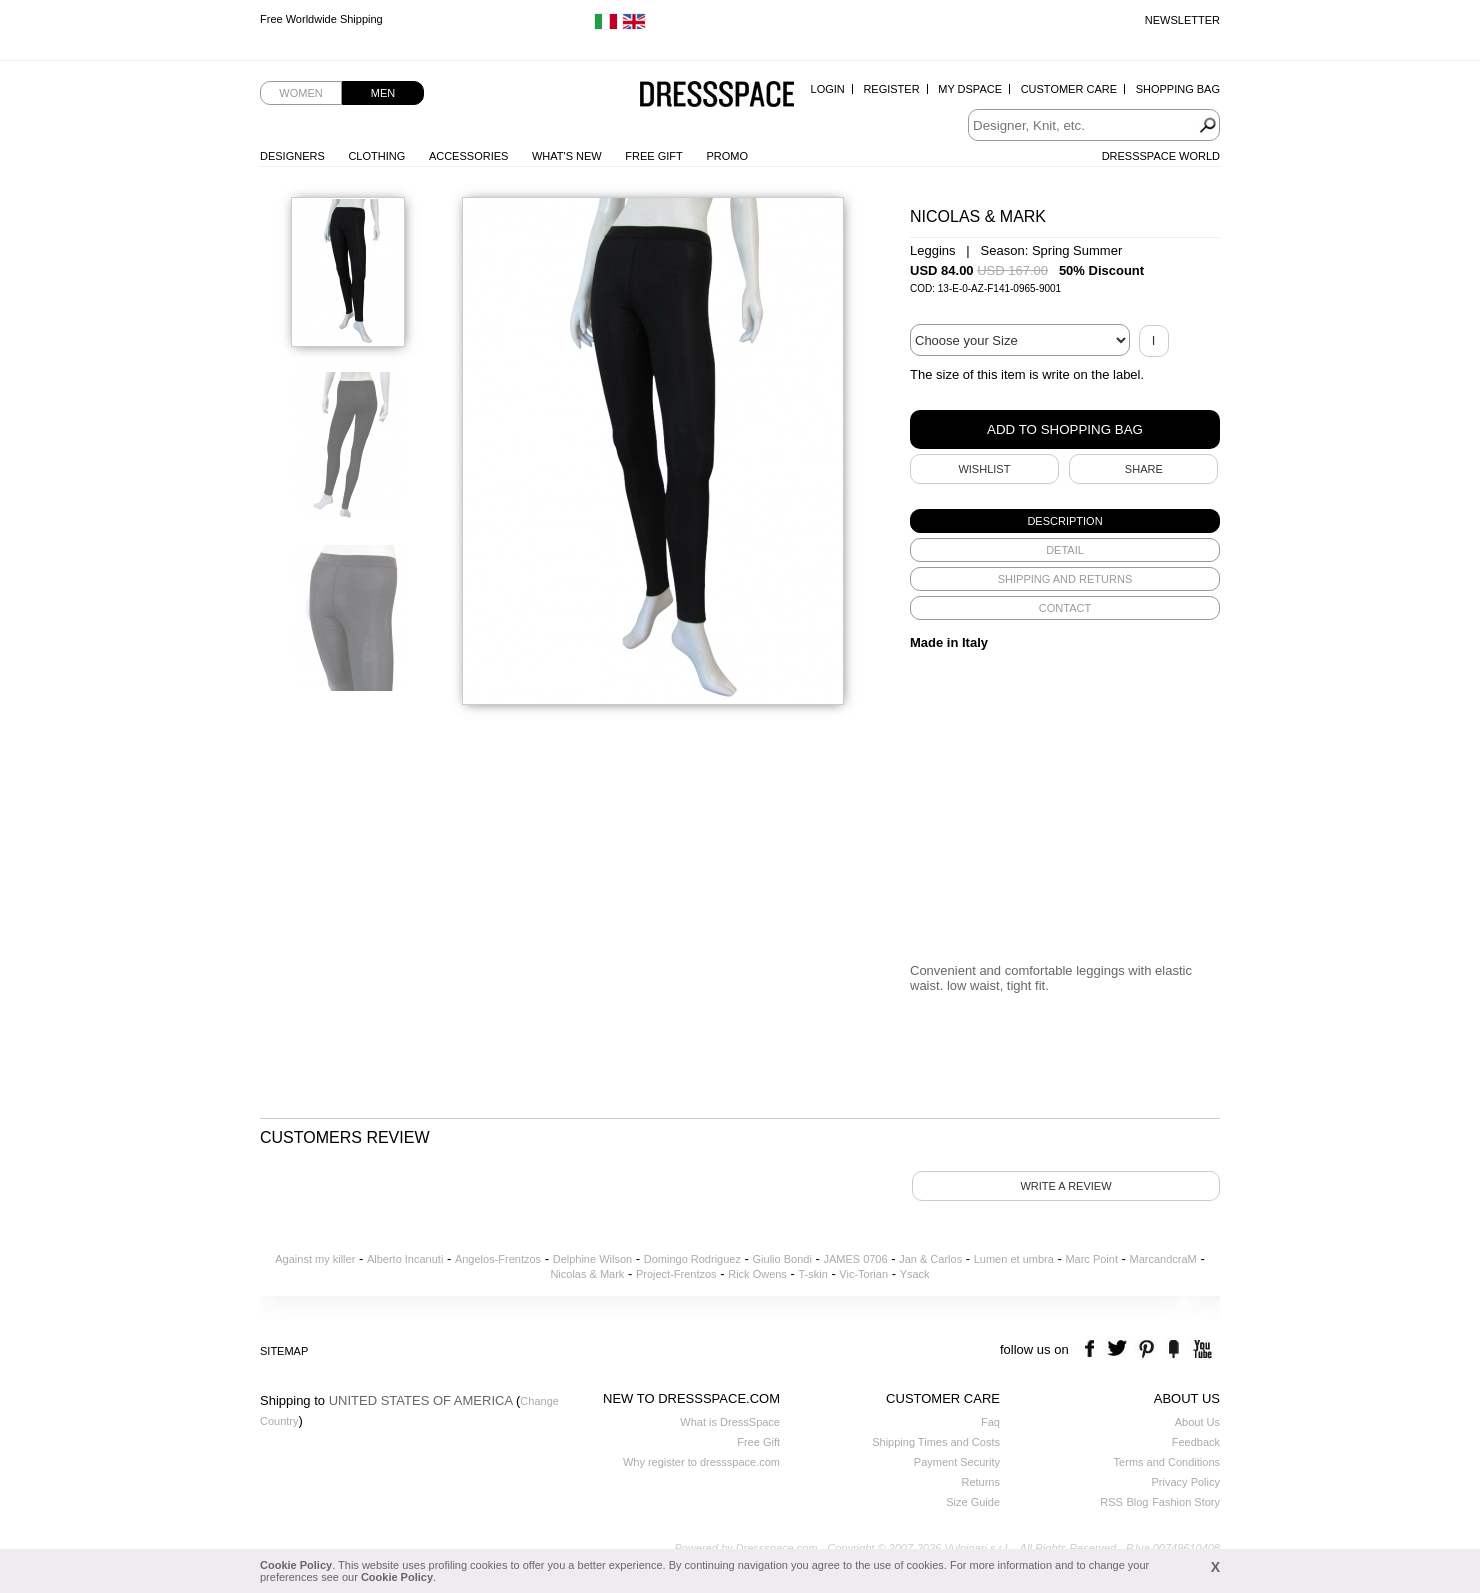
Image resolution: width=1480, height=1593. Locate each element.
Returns (980, 1482)
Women (300, 93)
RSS (1111, 1502)
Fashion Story (1186, 1502)
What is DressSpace (730, 1422)
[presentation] (1065, 521)
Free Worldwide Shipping (321, 20)
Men (383, 93)
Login (828, 89)
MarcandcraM (1163, 1259)
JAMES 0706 (855, 1259)
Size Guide (973, 1502)
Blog (1137, 1502)
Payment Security (957, 1462)
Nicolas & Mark (587, 1274)
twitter (1119, 1349)
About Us (1197, 1422)
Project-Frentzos (676, 1274)
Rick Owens (757, 1274)
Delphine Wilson (592, 1259)
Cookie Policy (296, 1565)
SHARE (1144, 469)
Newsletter (1182, 20)
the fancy (1173, 1349)
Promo (727, 156)
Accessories (468, 156)
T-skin (812, 1274)
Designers (292, 156)
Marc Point (1091, 1259)
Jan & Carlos (930, 1259)
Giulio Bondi (782, 1259)
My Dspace (970, 89)
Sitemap (284, 1351)
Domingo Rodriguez (692, 1259)
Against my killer (315, 1259)
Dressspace (717, 95)
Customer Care (1069, 89)
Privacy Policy (1186, 1482)
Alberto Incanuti (405, 1259)
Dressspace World (1161, 156)
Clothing (376, 156)
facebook (1092, 1349)
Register (891, 89)
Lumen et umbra (1014, 1259)
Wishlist (984, 469)
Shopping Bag (1178, 89)
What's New (567, 156)
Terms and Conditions (1167, 1462)
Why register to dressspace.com (701, 1462)
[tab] (1065, 521)
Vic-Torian (863, 1274)
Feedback (1196, 1442)
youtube (1200, 1349)
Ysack (915, 1274)
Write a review (1065, 1186)
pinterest (1146, 1349)
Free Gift (653, 156)
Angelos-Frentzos (498, 1259)
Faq (990, 1422)
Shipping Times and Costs (936, 1442)
